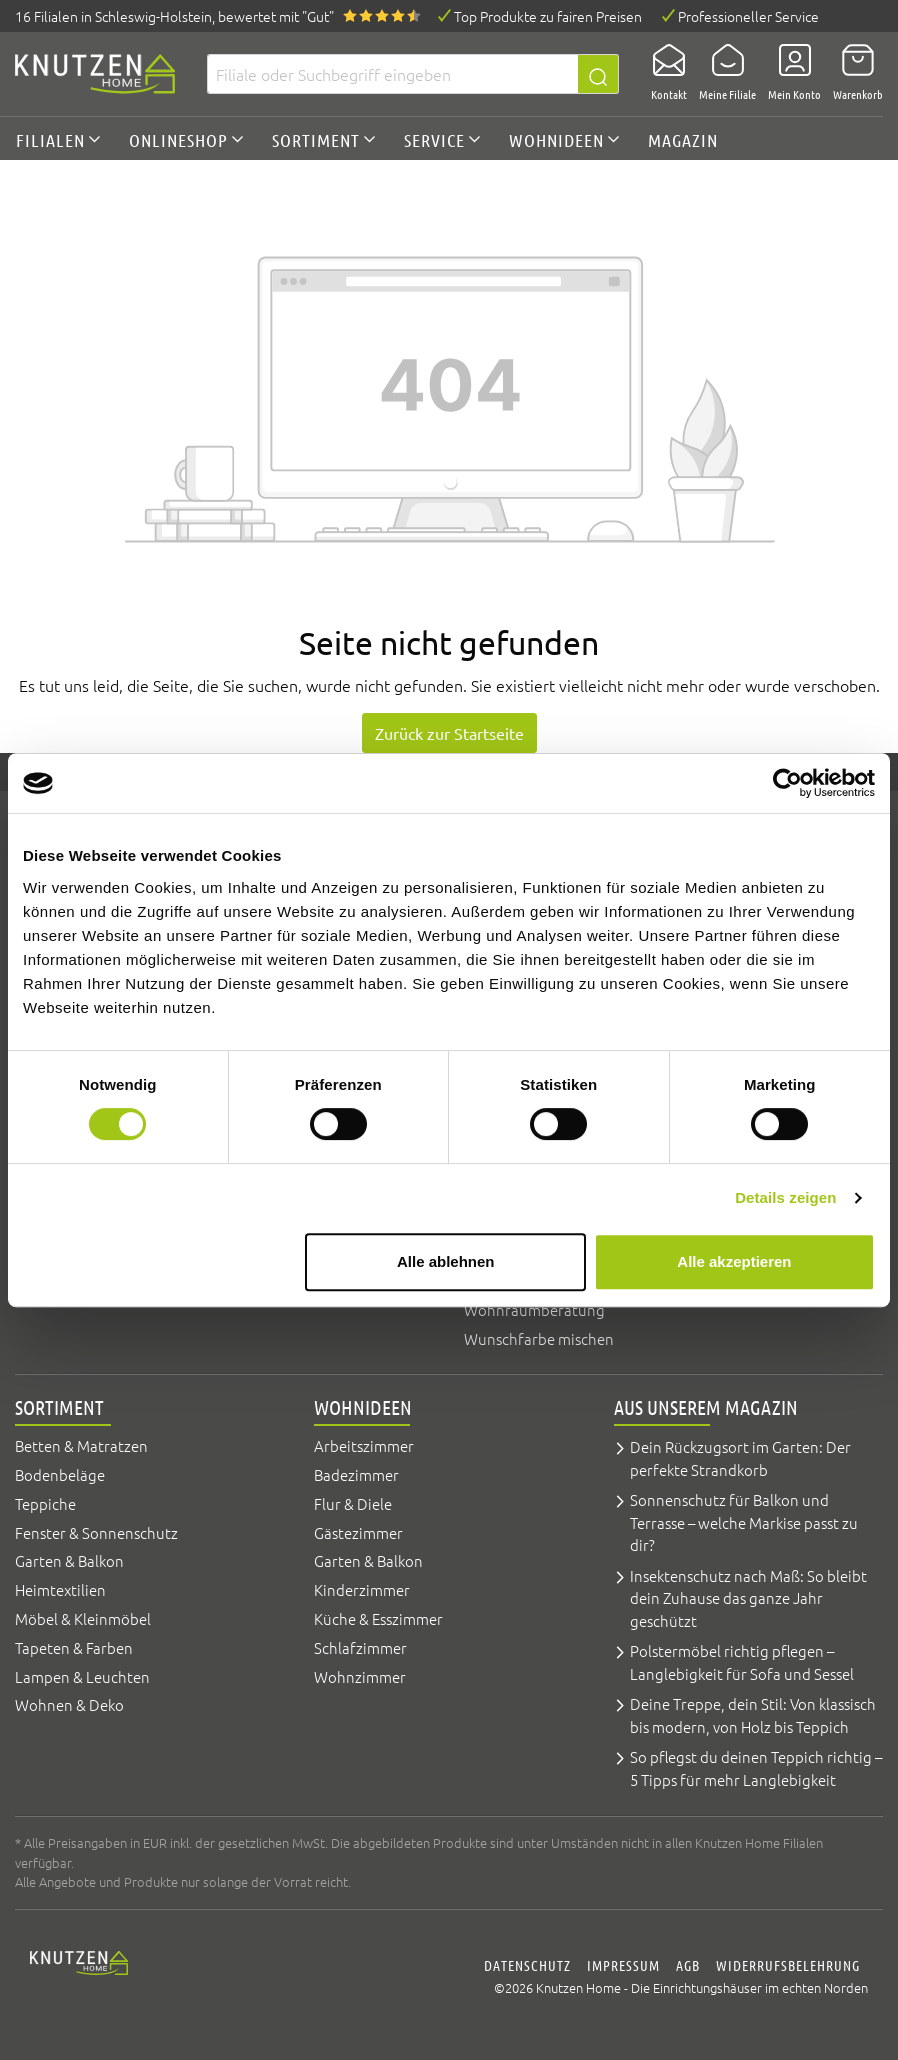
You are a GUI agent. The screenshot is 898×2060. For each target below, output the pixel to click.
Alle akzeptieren (734, 1261)
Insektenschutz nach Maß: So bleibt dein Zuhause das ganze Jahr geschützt (748, 1598)
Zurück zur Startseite (449, 733)
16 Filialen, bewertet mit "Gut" (174, 16)
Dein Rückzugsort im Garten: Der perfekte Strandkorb (740, 1458)
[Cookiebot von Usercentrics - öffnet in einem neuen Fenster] (787, 783)
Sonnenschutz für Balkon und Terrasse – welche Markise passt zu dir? (744, 1522)
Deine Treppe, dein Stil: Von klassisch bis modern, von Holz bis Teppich (753, 1715)
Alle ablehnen (446, 1261)
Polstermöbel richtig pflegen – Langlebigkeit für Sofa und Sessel (742, 1662)
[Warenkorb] (852, 74)
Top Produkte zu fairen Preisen (548, 16)
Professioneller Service (748, 16)
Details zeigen (785, 1197)
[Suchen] (598, 74)
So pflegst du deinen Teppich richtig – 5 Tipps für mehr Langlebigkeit (756, 1768)
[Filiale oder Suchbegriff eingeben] (392, 74)
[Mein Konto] (788, 74)
